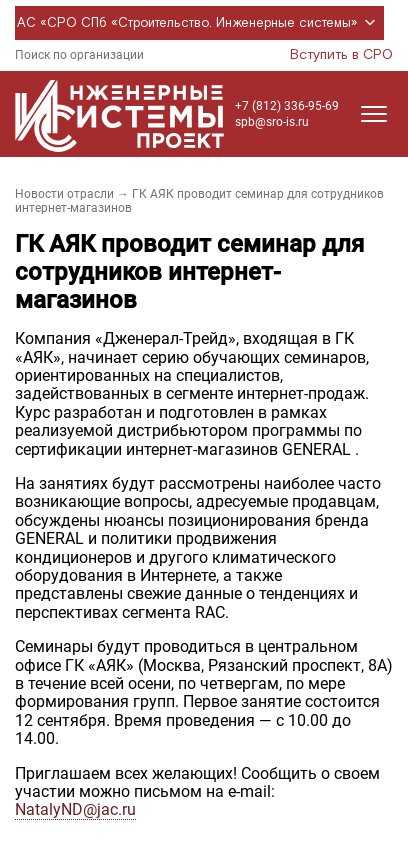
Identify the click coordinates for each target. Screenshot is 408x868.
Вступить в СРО (341, 55)
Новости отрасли (64, 194)
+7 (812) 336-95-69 (287, 106)
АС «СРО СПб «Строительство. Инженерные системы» (199, 23)
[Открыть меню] (373, 114)
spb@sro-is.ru (272, 122)
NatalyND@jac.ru (75, 809)
